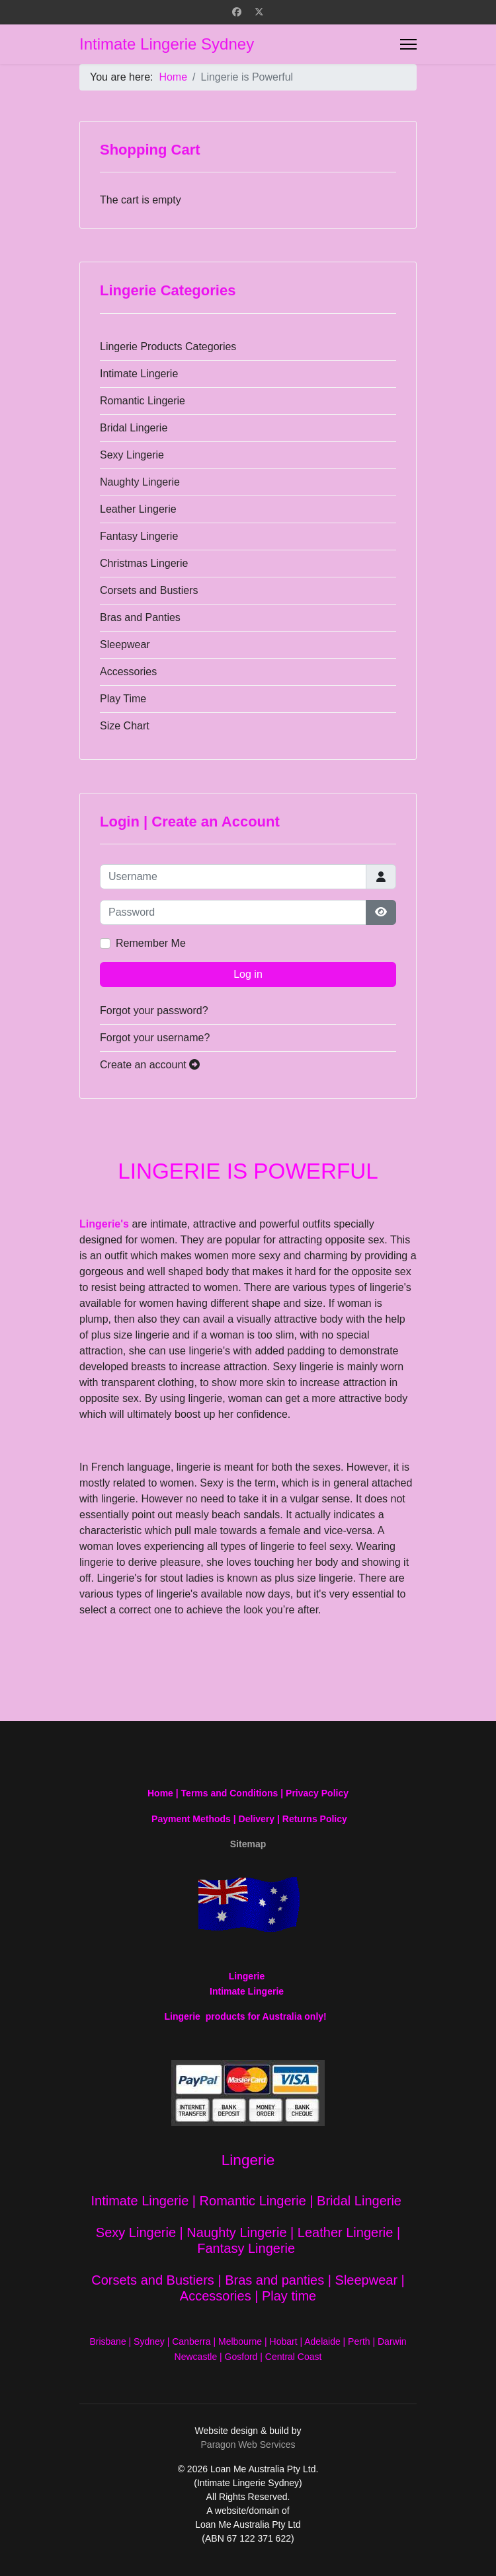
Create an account (150, 1064)
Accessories (128, 671)
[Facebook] (236, 12)
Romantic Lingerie (142, 400)
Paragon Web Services (248, 2444)
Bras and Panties (140, 617)
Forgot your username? (155, 1037)
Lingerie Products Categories (168, 346)
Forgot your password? (154, 1010)
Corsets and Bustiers (149, 590)
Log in (248, 974)
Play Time (123, 698)
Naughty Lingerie (140, 482)
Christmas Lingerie (144, 563)
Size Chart (124, 725)
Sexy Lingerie (132, 454)
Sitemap (248, 1844)
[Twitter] (259, 12)
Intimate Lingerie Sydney (166, 44)
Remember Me (151, 943)
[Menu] (408, 44)
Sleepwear (125, 644)
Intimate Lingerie (139, 373)
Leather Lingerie (138, 509)
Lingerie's (104, 1224)
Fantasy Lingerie (139, 536)
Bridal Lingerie (133, 427)
